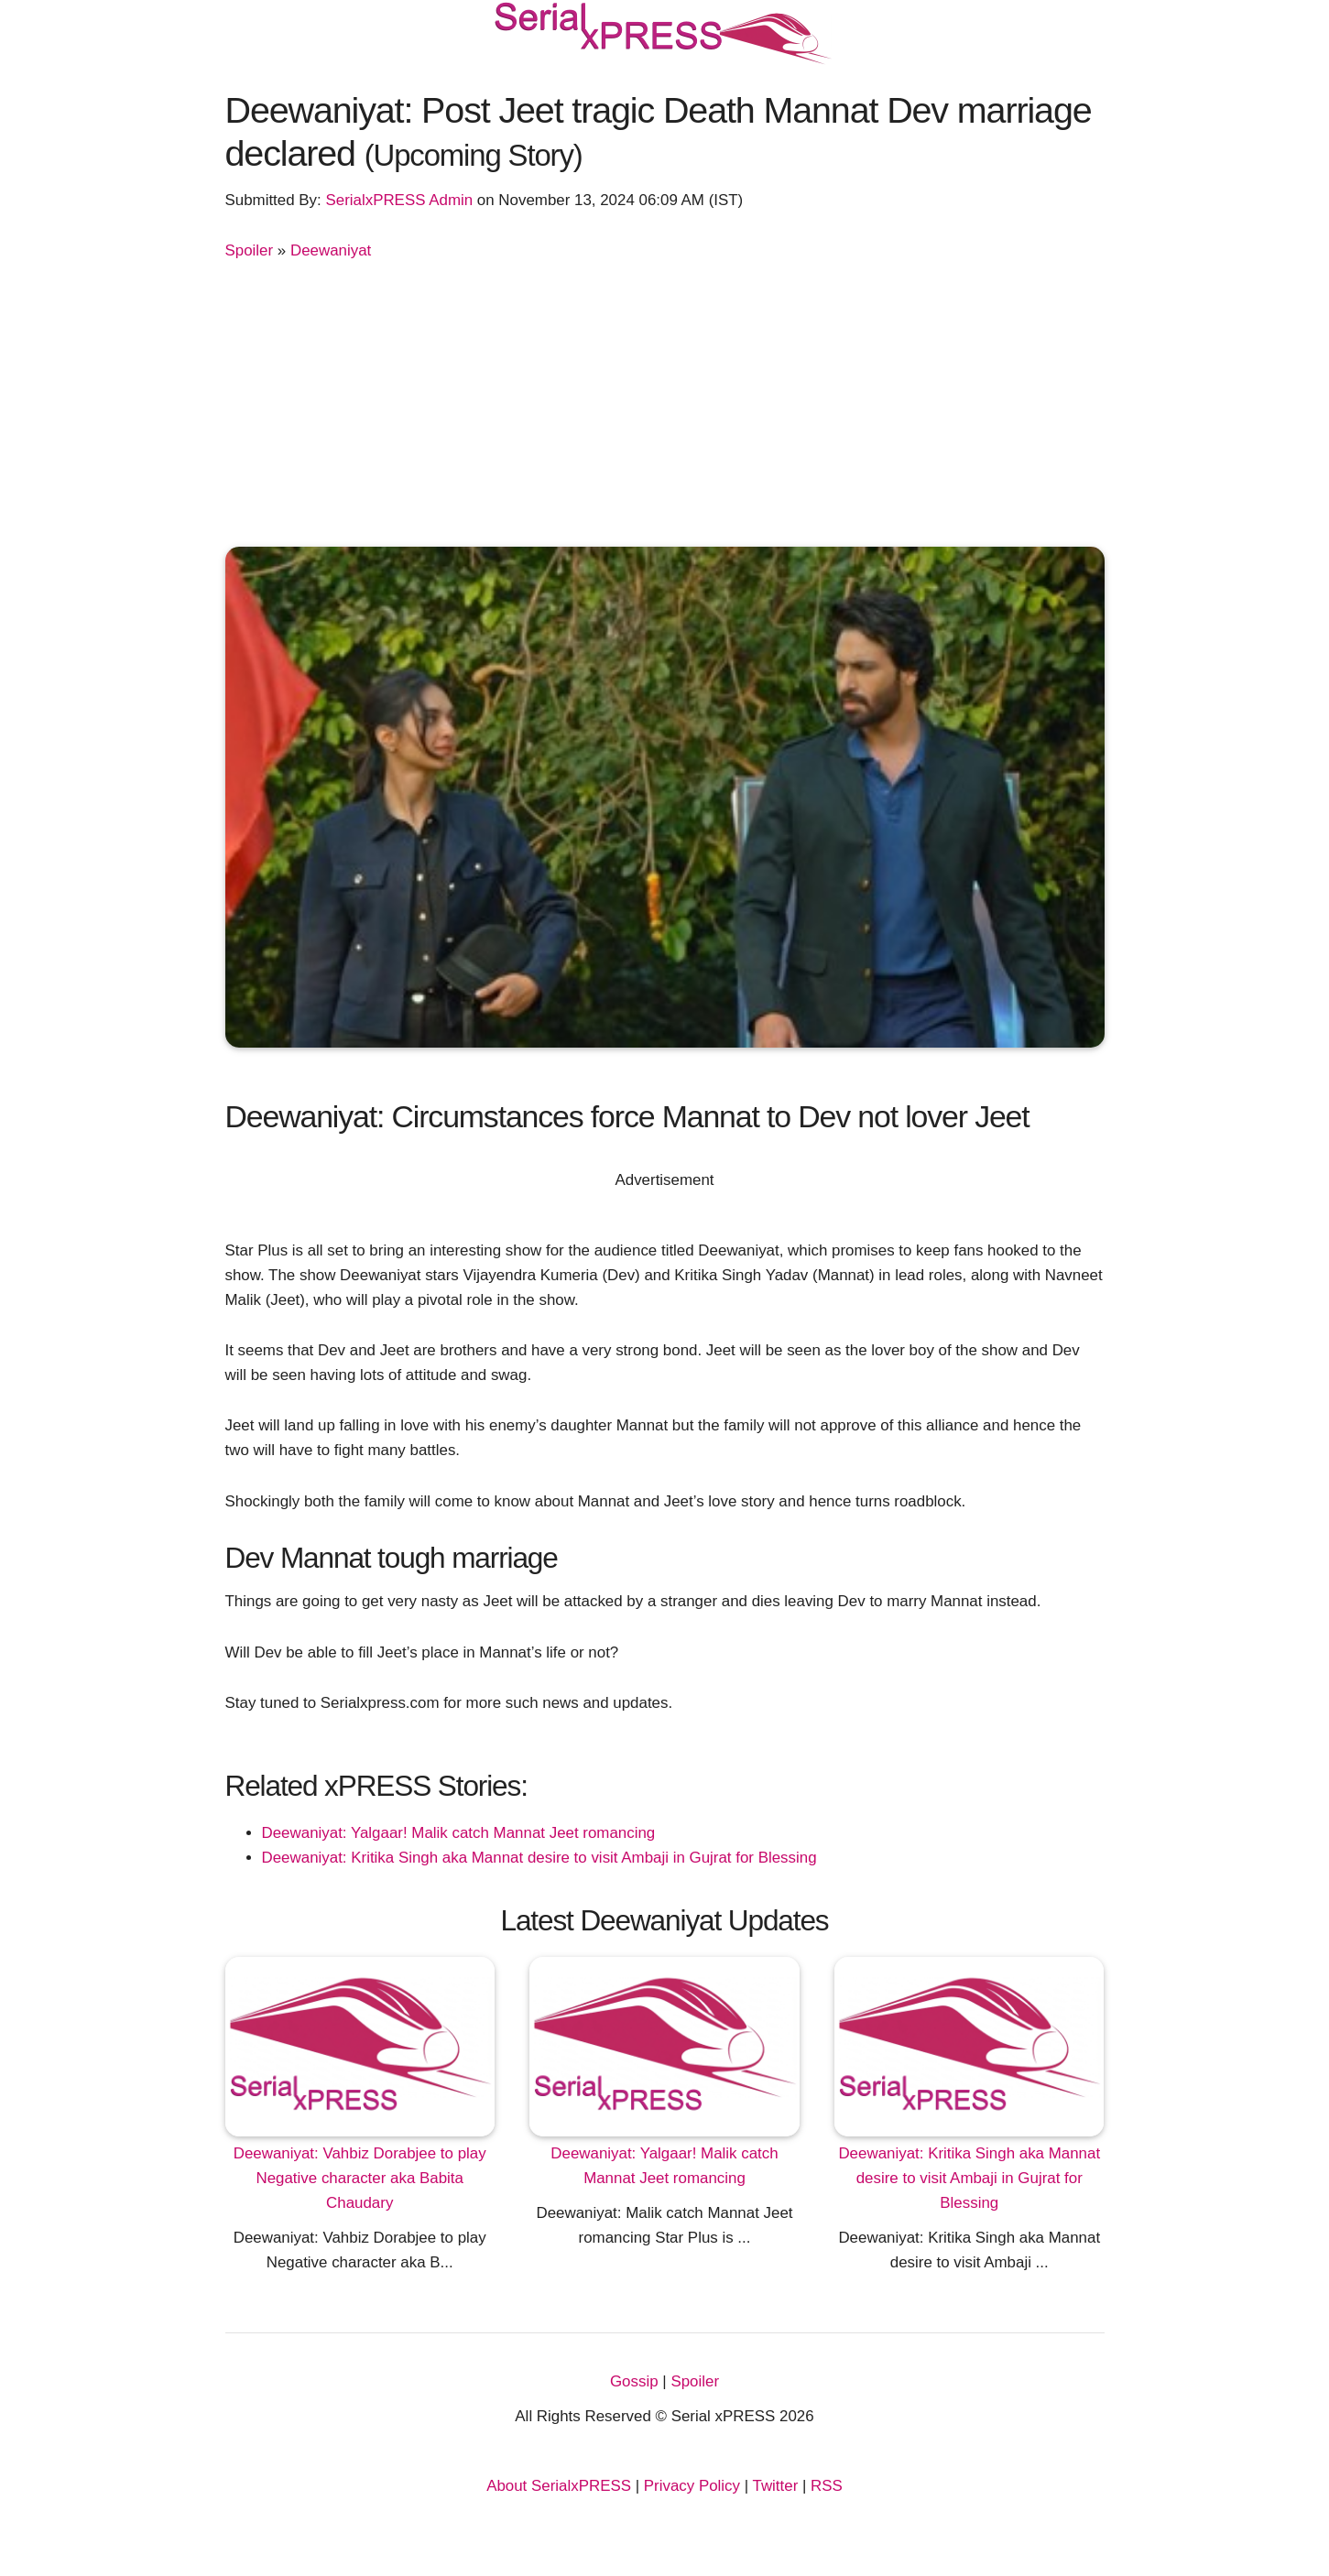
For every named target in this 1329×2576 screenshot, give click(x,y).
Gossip (634, 2381)
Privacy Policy (692, 2485)
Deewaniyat (330, 250)
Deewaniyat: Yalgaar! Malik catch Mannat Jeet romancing (459, 1833)
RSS (827, 2485)
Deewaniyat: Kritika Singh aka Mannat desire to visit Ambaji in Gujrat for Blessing (539, 1857)
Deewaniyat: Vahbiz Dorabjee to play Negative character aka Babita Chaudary (360, 2178)
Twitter (776, 2485)
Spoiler (249, 250)
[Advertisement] (665, 400)
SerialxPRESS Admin (399, 200)
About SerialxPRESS (558, 2485)
